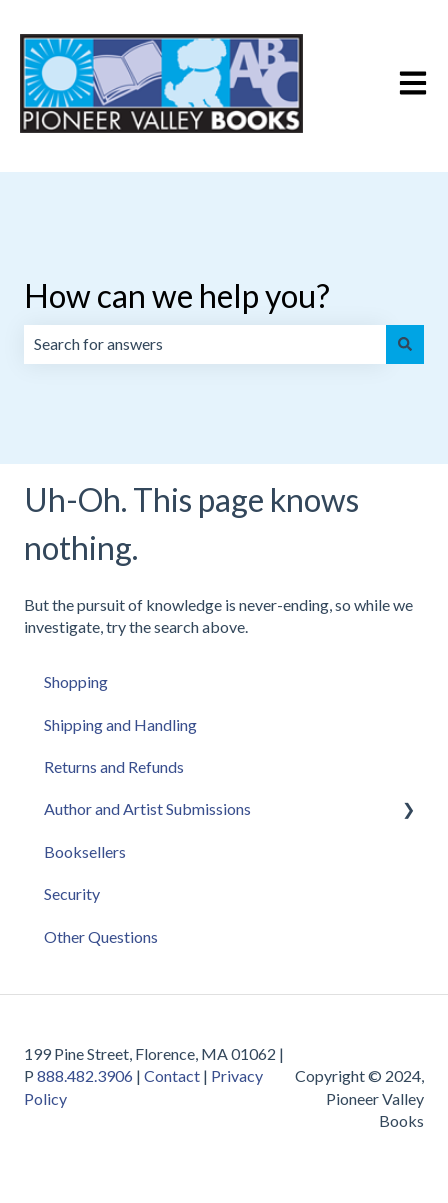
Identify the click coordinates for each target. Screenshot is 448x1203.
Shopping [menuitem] (76, 681)
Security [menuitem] (72, 893)
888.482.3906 (85, 1075)
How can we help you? (177, 295)
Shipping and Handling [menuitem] (120, 724)
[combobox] (205, 344)
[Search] (405, 344)
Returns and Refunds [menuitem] (114, 766)
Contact (172, 1075)
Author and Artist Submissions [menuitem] (147, 808)
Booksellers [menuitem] (85, 851)
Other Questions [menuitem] (101, 936)
